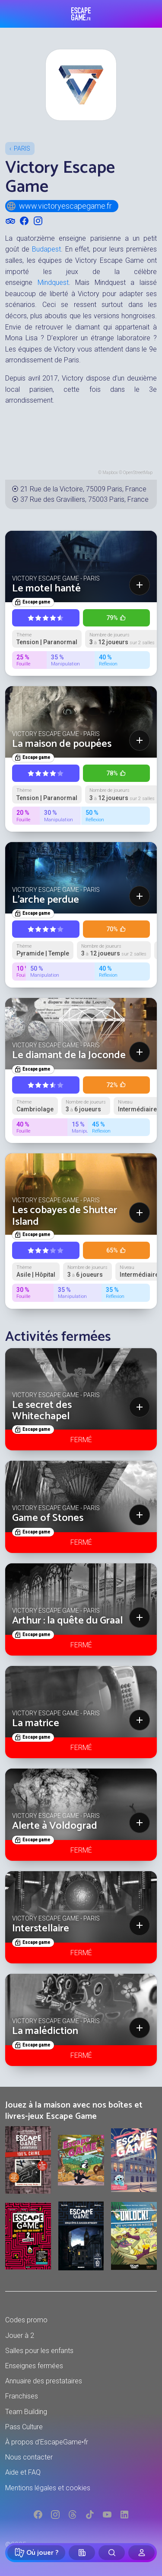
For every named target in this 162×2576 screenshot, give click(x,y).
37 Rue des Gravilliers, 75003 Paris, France (84, 499)
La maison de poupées (61, 744)
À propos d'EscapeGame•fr (46, 2442)
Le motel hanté (46, 588)
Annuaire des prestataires (43, 2381)
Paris (22, 148)
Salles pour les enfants (39, 2351)
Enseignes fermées (34, 2366)
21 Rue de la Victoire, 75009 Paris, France (83, 489)
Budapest (46, 249)
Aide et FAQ (23, 2472)
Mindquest (53, 282)
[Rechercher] (111, 2552)
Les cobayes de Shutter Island (64, 1216)
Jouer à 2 (19, 2335)
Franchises (21, 2396)
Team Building (26, 2412)
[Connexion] (141, 2552)
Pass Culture (24, 2427)
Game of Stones (47, 1518)
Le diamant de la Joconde (69, 1055)
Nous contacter (29, 2457)
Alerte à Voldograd (54, 1825)
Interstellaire (40, 1928)
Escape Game (81, 14)
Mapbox (110, 472)
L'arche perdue (45, 899)
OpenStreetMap (137, 472)
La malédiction (45, 2031)
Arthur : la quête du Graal (67, 1620)
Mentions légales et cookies (47, 2488)
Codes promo (26, 2320)
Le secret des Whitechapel (42, 1411)
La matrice (35, 1723)
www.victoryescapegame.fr (59, 206)
